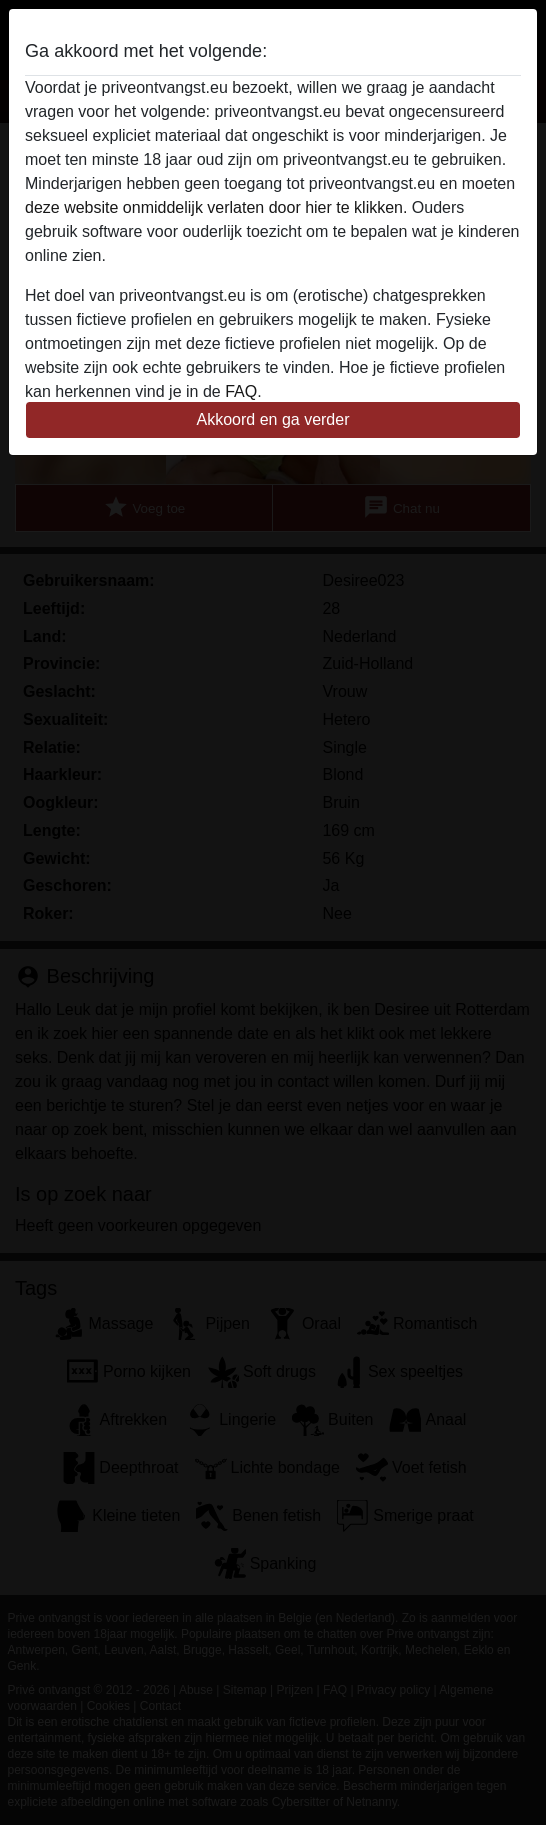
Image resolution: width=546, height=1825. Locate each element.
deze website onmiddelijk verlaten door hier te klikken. (216, 207)
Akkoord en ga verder (273, 419)
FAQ (241, 391)
